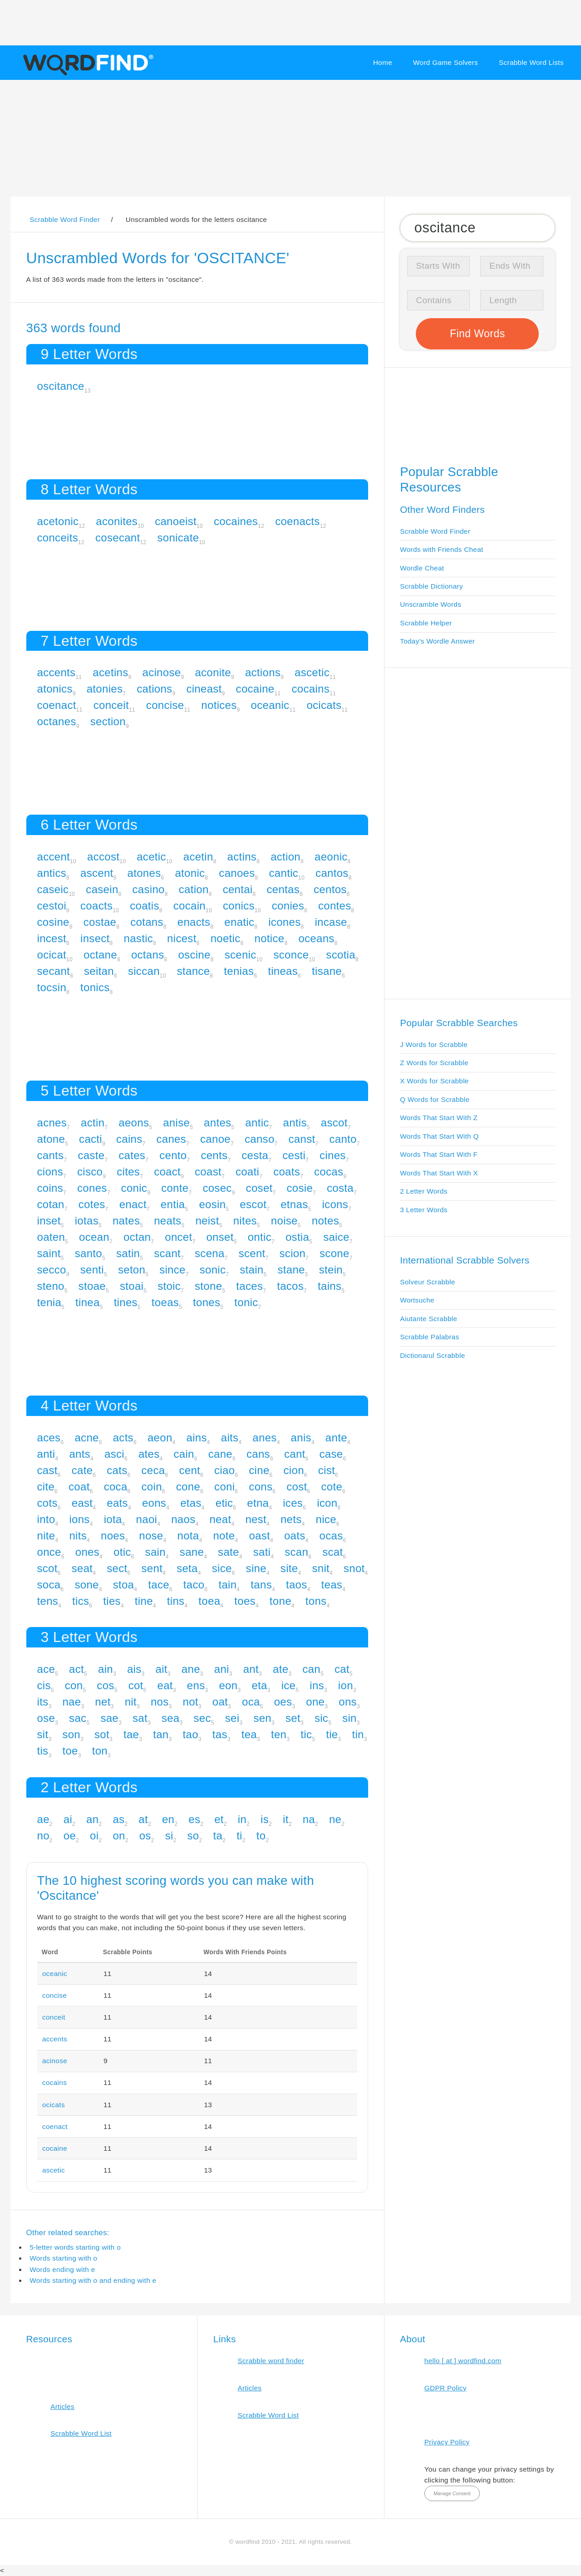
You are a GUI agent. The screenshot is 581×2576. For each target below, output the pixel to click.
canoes (237, 873)
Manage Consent (452, 2493)
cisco (90, 1171)
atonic (190, 873)
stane (291, 1269)
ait (161, 1669)
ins (317, 1685)
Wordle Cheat (422, 568)
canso (260, 1139)
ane (191, 1669)
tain (227, 1584)
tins (176, 1601)
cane (220, 1454)
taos (296, 1584)
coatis (144, 906)
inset (49, 1220)
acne (86, 1437)
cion (294, 1470)
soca (49, 1584)
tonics (95, 987)
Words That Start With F (439, 1154)
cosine (53, 922)
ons (348, 1702)
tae (131, 1734)
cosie (300, 1188)
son (71, 1734)
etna (258, 1503)
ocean (94, 1237)
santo (88, 1253)
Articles (62, 2406)
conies (288, 906)
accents (56, 672)
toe (70, 1751)
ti (239, 1835)
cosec (216, 1188)
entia (173, 1204)
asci (114, 1454)
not (190, 1702)
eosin (212, 1204)
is (265, 1819)
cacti (90, 1139)
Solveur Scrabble (427, 1282)
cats (117, 1470)
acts (123, 1437)
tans (261, 1584)
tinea (87, 1302)
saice (336, 1237)
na (309, 1819)
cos (105, 1685)
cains (129, 1139)
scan (296, 1552)
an (92, 1819)
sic (321, 1718)
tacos (290, 1286)
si (169, 1835)
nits (78, 1535)
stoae (92, 1286)
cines (333, 1155)
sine (256, 1568)
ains (197, 1437)
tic (306, 1734)
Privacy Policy (447, 2442)
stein (331, 1269)
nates (126, 1220)
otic (122, 1552)
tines (126, 1302)
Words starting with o (63, 2258)
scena (210, 1253)
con (74, 1685)
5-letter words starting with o (75, 2247)
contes (334, 906)
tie (332, 1734)
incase (331, 922)
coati (247, 1171)
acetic (151, 856)
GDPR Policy (445, 2388)
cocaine (255, 689)
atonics (55, 689)
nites (245, 1220)
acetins (110, 672)
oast (259, 1535)
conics (239, 906)
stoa (123, 1584)
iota (113, 1519)
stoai (131, 1286)
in (242, 1819)
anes (264, 1437)
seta (187, 1568)
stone (208, 1286)
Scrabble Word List (81, 2433)
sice (222, 1568)
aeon (160, 1437)
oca (251, 1702)
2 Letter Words (424, 1191)
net (102, 1702)
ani (221, 1669)
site (289, 1568)
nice (326, 1519)
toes (245, 1601)
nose (151, 1535)
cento (173, 1155)
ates (149, 1454)
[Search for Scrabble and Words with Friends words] (477, 228)
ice (288, 1685)
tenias (239, 971)
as (118, 1819)
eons (154, 1503)
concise (165, 705)
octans (147, 955)
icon (327, 1503)
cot (135, 1685)
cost (296, 1486)
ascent (96, 873)
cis (44, 1685)
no (43, 1835)
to (261, 1835)
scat (332, 1552)
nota (188, 1535)
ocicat (52, 955)
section (108, 721)
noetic (226, 938)
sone (86, 1584)
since (172, 1269)
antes (217, 1122)
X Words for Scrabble (434, 1081)
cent (189, 1470)
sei (232, 1718)
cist (326, 1470)
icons (335, 1204)
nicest (182, 938)
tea (249, 1734)
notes (325, 1220)
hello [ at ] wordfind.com (463, 2361)
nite (46, 1535)
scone (335, 1253)
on (119, 1835)
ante (336, 1437)
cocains (310, 689)
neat (220, 1519)
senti (92, 1269)
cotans (146, 922)
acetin (198, 856)
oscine (194, 955)
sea (171, 1718)
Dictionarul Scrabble (432, 1355)
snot (354, 1568)
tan (160, 1734)
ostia (297, 1237)
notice (270, 938)
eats (117, 1503)
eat (165, 1685)
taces (249, 1286)
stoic (169, 1286)
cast (47, 1470)
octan (137, 1237)
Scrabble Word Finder (435, 531)
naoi (147, 1519)
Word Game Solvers (445, 62)
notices (218, 705)
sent (152, 1568)
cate (82, 1470)
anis (301, 1437)
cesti (293, 1155)
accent (53, 856)
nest (255, 1519)
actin (92, 1122)
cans (258, 1454)
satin (128, 1253)
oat (220, 1702)
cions (50, 1171)
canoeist (176, 521)
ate (280, 1669)
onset (219, 1237)
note (224, 1535)
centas (283, 889)
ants (79, 1454)
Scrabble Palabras (429, 1337)
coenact (56, 705)
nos (160, 1702)
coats (286, 1171)
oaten (51, 1237)
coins (50, 1188)
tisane (327, 971)
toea (209, 1601)
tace (158, 1584)
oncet (178, 1237)
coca (116, 1486)
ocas (331, 1535)
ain (105, 1669)
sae (109, 1718)
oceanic (270, 705)
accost (103, 856)
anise (176, 1122)
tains (329, 1286)
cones (92, 1188)
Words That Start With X (439, 1173)
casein (102, 889)
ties (112, 1601)
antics (52, 873)
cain (183, 1454)
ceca (153, 1470)
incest (52, 938)
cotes (92, 1204)
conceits (58, 537)
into (46, 1519)
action (285, 856)
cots (47, 1503)
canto (342, 1139)
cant (294, 1454)
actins (242, 856)
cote (331, 1486)
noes (113, 1535)
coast (208, 1171)
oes (283, 1702)
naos (183, 1519)
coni (224, 1486)
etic (224, 1503)
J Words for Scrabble (434, 1044)
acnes (52, 1122)
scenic (240, 955)
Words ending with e (62, 2269)
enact (133, 1204)
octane (100, 955)
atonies (105, 689)
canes (172, 1139)
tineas (283, 971)
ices (293, 1503)
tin (358, 1734)
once (49, 1552)
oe (70, 1835)
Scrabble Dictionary (431, 586)
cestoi (52, 906)
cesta (254, 1155)
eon (228, 1685)
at (143, 1819)
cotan (50, 1204)
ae (43, 1819)
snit (321, 1568)
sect (117, 1568)
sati (262, 1552)
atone (51, 1139)
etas (191, 1503)
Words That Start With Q (439, 1136)
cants (50, 1155)
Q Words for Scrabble (434, 1099)
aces (49, 1437)
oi (94, 1835)
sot (101, 1734)
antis (295, 1122)
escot (253, 1204)
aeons (133, 1122)
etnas (294, 1204)
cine (259, 1470)
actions (263, 672)
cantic (284, 873)
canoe (215, 1139)
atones (144, 873)
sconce (291, 955)
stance (193, 971)
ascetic (312, 672)
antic (257, 1122)
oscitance (60, 386)
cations (154, 689)
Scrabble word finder (271, 2361)
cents (214, 1155)
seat (82, 1568)
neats (167, 1220)
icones (284, 922)
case (331, 1454)
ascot (334, 1122)
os (145, 1835)
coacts (96, 906)
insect (95, 938)
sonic (213, 1269)
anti (46, 1454)
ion (345, 1685)
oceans (316, 938)
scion (293, 1253)
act (76, 1669)
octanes (56, 721)
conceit (111, 705)
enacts (194, 922)
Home (382, 62)
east (82, 1503)
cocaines (236, 521)
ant (251, 1669)
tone (280, 1601)
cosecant (117, 537)
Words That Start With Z (439, 1117)
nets (291, 1519)
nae (71, 1702)
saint (49, 1253)
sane (192, 1552)
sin (349, 1718)
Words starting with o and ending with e (93, 2280)
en (168, 1819)
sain (155, 1552)
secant (53, 971)
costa (340, 1188)
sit (43, 1734)
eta (259, 1685)
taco (194, 1584)
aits (230, 1437)
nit (131, 1702)
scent (252, 1253)
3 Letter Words (424, 1210)
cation (194, 889)
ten (278, 1734)
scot (47, 1568)
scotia (340, 955)
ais (134, 1669)
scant (167, 1253)
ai (68, 1819)
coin (152, 1486)
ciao (224, 1470)
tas (219, 1734)
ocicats (323, 705)
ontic (259, 1237)
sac (77, 1718)
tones (206, 1302)
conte (174, 1188)
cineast (204, 689)
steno (50, 1286)
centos (330, 889)
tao (190, 1734)
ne (335, 1819)
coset (259, 1188)
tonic (246, 1302)
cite (46, 1486)
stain (251, 1269)
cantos (332, 873)
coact (167, 1171)
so (193, 1835)
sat (140, 1718)
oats (294, 1535)
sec (202, 1718)
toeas (165, 1302)
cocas (328, 1171)
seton (131, 1269)
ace (46, 1669)
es (194, 1819)
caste (91, 1155)
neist (207, 1220)
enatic (239, 922)
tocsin (52, 987)
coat (79, 1486)
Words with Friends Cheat (441, 549)
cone (188, 1486)
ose (46, 1718)
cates (131, 1155)
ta (218, 1835)
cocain (189, 906)
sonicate (178, 537)
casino (149, 889)
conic (134, 1188)
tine (144, 1601)
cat (342, 1669)
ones (87, 1552)
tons (316, 1601)
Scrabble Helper (426, 623)
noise (284, 1220)
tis (43, 1751)
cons (260, 1486)
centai (238, 889)
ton (100, 1751)
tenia (49, 1302)
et (219, 1819)
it (286, 1819)
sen (262, 1718)
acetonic (58, 521)
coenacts (297, 521)
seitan (99, 971)
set (293, 1718)
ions (79, 1519)
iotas (86, 1220)
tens (48, 1601)
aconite (213, 672)
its (43, 1702)
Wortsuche (417, 1300)
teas (332, 1584)
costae (100, 922)
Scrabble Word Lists (531, 62)
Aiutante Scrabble (428, 1318)
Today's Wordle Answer (437, 641)
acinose (162, 672)
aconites (117, 521)
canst (302, 1139)
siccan (144, 971)
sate (228, 1552)
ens (196, 1685)
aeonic (331, 856)
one (315, 1702)
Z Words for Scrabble (434, 1063)
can (311, 1669)
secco (51, 1269)
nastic (138, 938)
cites (128, 1171)
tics (80, 1601)
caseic (53, 889)
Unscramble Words (430, 604)
